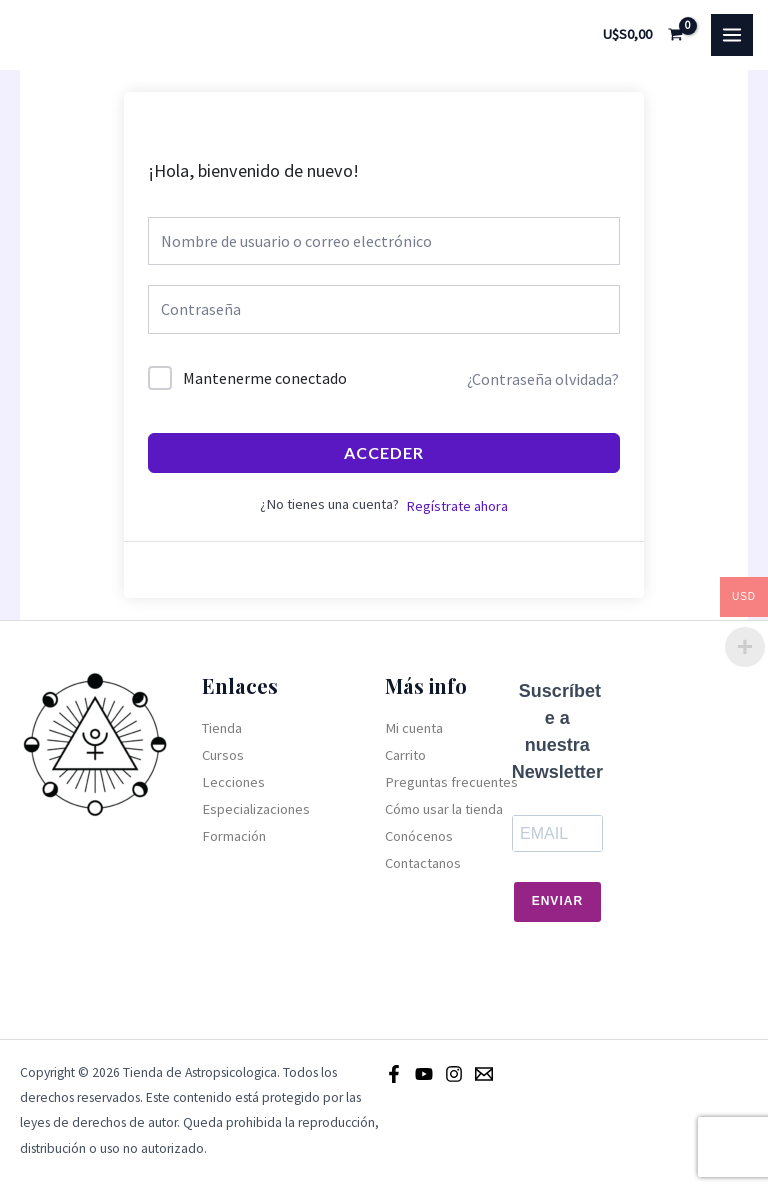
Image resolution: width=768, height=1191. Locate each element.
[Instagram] (454, 1074)
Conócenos (419, 836)
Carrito (405, 755)
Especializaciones (256, 809)
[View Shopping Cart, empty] (643, 34)
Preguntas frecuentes (451, 782)
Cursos (223, 755)
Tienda (222, 728)
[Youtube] (424, 1074)
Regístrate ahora (457, 506)
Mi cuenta (414, 728)
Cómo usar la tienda (444, 809)
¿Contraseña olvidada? (543, 379)
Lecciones (233, 782)
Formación (234, 836)
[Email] (484, 1074)
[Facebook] (394, 1074)
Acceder (384, 452)
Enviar (557, 901)
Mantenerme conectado (265, 378)
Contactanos (423, 863)
